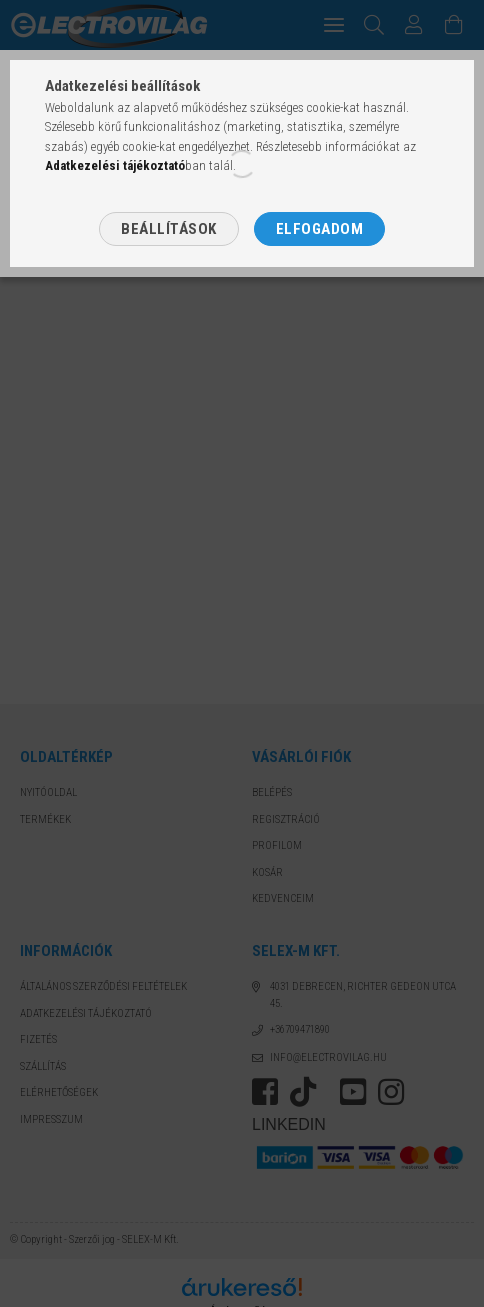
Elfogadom (320, 229)
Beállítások (169, 229)
